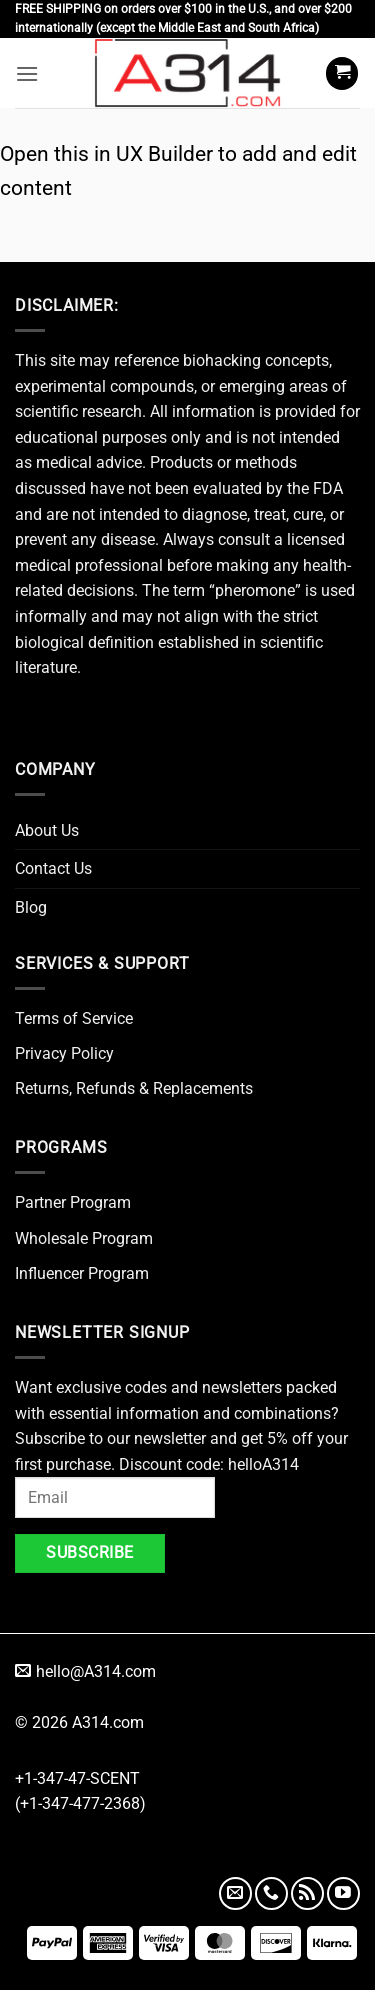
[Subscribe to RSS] (307, 1893)
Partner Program (73, 1202)
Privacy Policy (64, 1053)
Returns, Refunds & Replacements (134, 1088)
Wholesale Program (84, 1238)
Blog (31, 907)
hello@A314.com (85, 1671)
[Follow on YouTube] (343, 1893)
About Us (47, 830)
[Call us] (271, 1893)
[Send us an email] (235, 1893)
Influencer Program (82, 1273)
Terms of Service (74, 1018)
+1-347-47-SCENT (77, 1778)
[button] (27, 73)
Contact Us (53, 868)
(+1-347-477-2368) (80, 1803)
